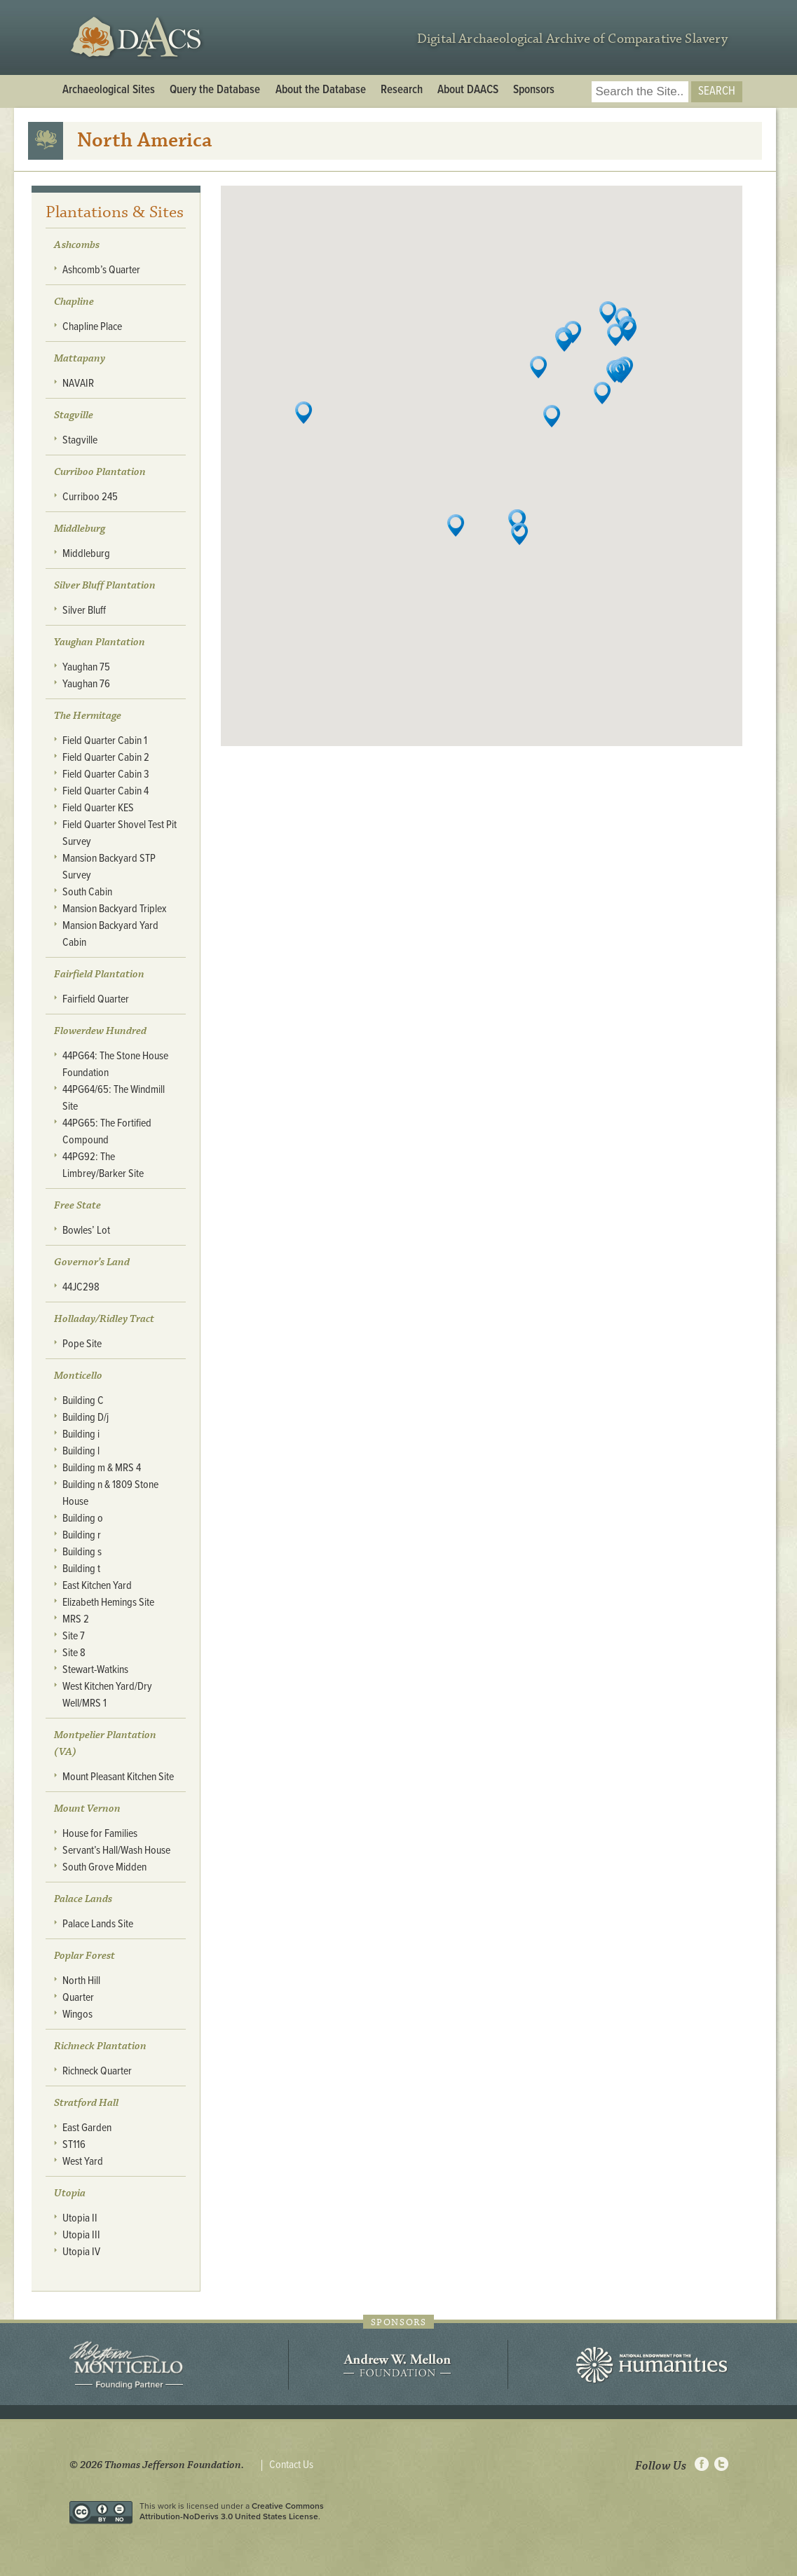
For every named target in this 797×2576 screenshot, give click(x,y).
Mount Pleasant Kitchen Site (118, 1777)
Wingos (77, 2014)
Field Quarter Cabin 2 (105, 757)
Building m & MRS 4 (101, 1468)
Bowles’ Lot (86, 1230)
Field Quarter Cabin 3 (105, 774)
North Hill (81, 1981)
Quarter (78, 1997)
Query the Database (215, 90)
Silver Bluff (84, 610)
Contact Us (291, 2465)
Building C (83, 1400)
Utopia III (81, 2235)
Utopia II (79, 2218)
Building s (82, 1552)
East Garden (86, 2128)
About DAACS (467, 90)
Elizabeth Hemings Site (108, 1602)
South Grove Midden (104, 1867)
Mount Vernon (87, 1809)
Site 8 (74, 1653)
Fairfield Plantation (99, 974)
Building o (82, 1518)
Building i (81, 1434)
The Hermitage (87, 716)
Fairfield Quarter (95, 999)
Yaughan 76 (86, 684)
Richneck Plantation (100, 2046)
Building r (81, 1535)
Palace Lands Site (97, 1924)
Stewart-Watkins (95, 1669)
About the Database (320, 90)
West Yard (82, 2161)
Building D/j (85, 1417)
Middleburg (86, 553)
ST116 (74, 2144)
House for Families (99, 1833)
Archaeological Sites (108, 90)
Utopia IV (81, 2252)
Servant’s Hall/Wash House (116, 1850)
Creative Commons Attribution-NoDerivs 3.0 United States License (231, 2511)
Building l (81, 1451)
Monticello (78, 1376)
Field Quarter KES (98, 808)
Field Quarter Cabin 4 (105, 791)
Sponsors (533, 90)
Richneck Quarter (97, 2071)
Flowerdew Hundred (100, 1031)
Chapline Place (92, 326)
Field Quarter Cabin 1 (104, 740)
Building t (81, 1569)
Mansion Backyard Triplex (114, 909)
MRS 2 (75, 1619)
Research (402, 90)
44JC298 (81, 1287)
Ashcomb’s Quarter (101, 270)
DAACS (137, 37)
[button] (628, 330)
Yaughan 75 (86, 667)
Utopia (70, 2193)
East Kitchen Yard (97, 1585)
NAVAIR (78, 383)
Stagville (73, 415)
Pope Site (82, 1344)
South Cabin (87, 892)
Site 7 (73, 1636)
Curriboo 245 (90, 497)
